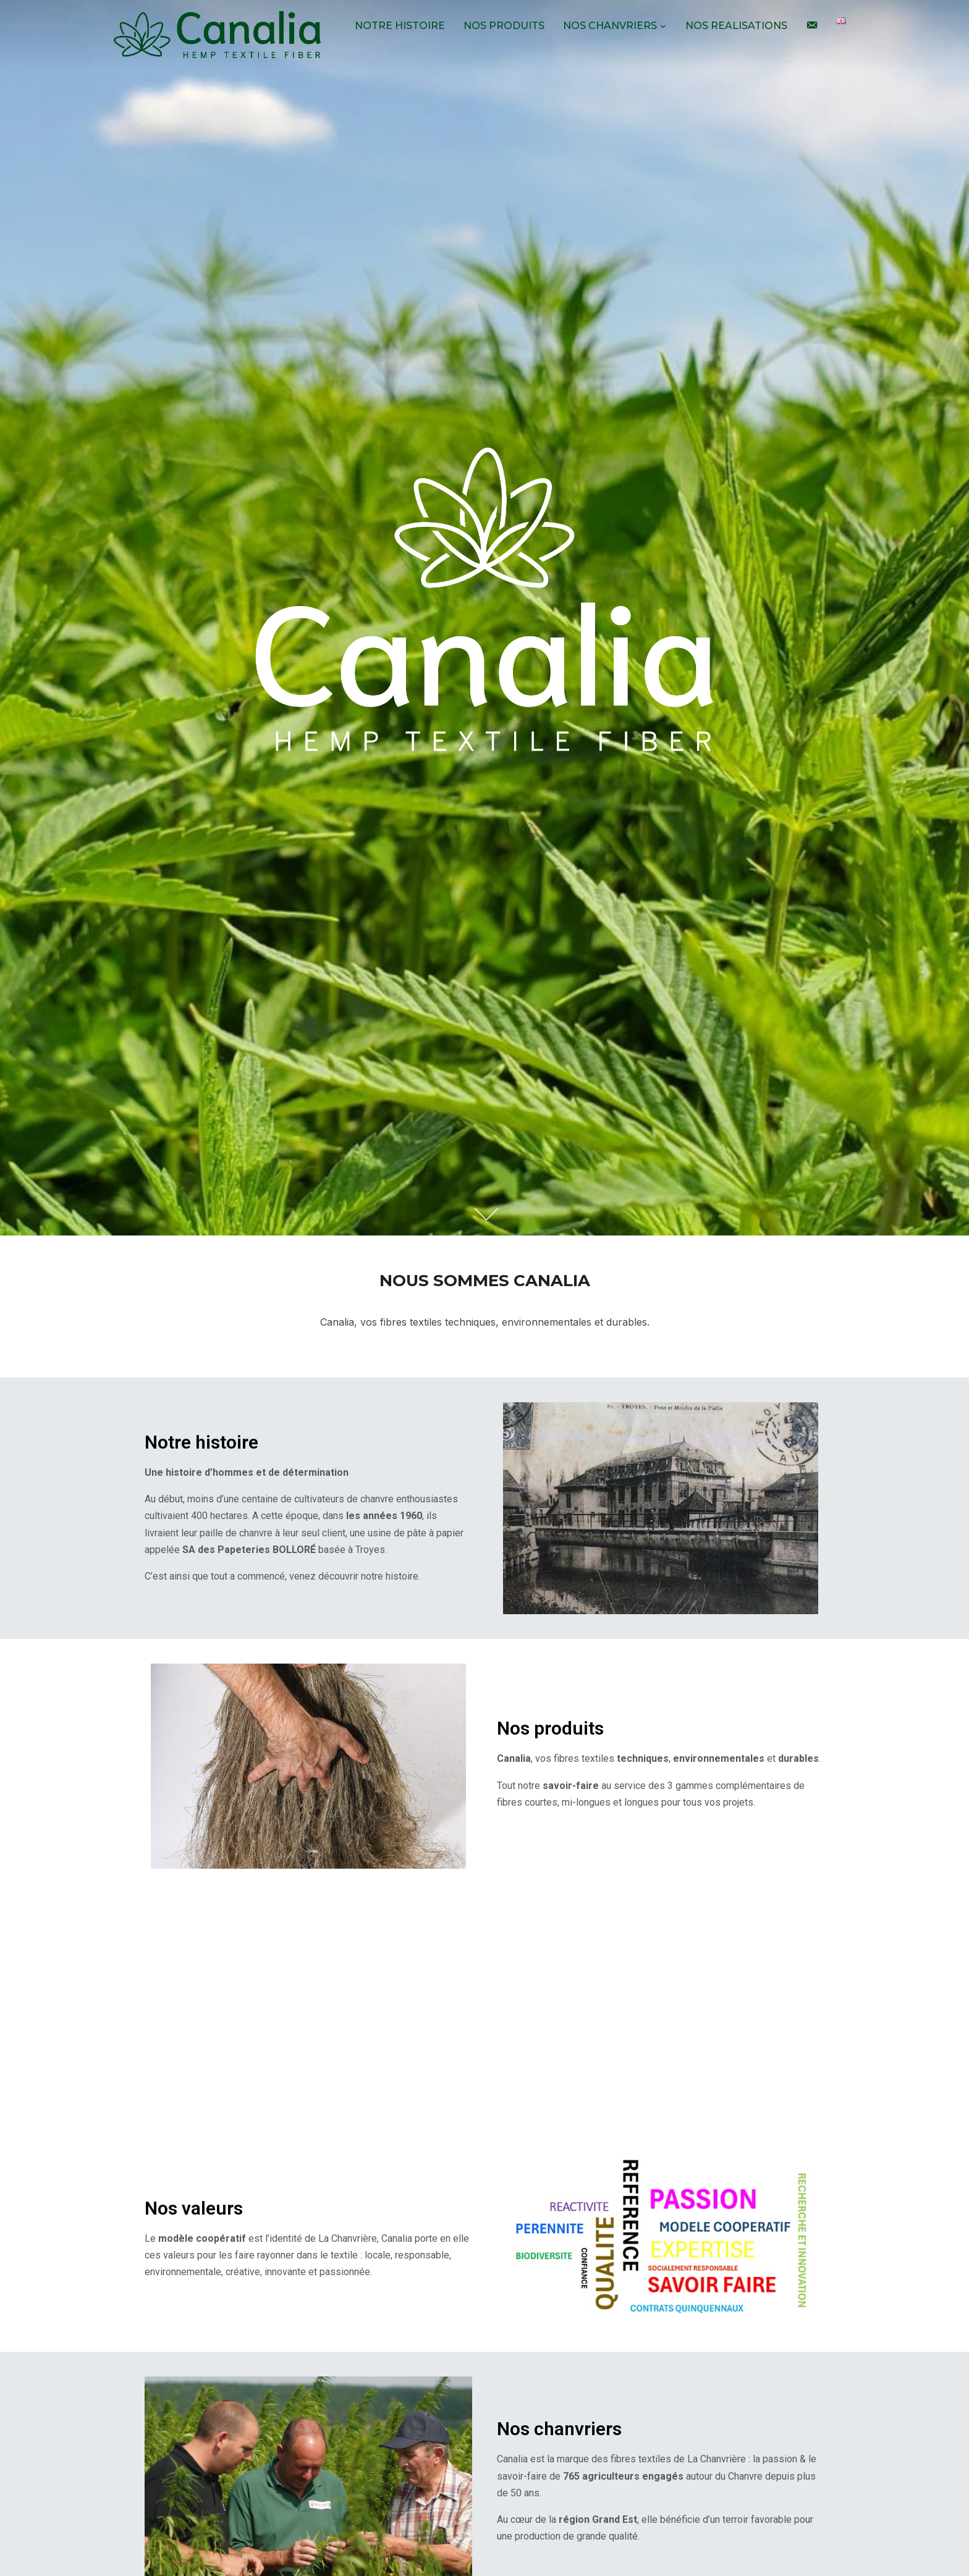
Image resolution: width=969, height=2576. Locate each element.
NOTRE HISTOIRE (400, 26)
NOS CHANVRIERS (610, 26)
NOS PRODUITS (503, 26)
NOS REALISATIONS (736, 26)
